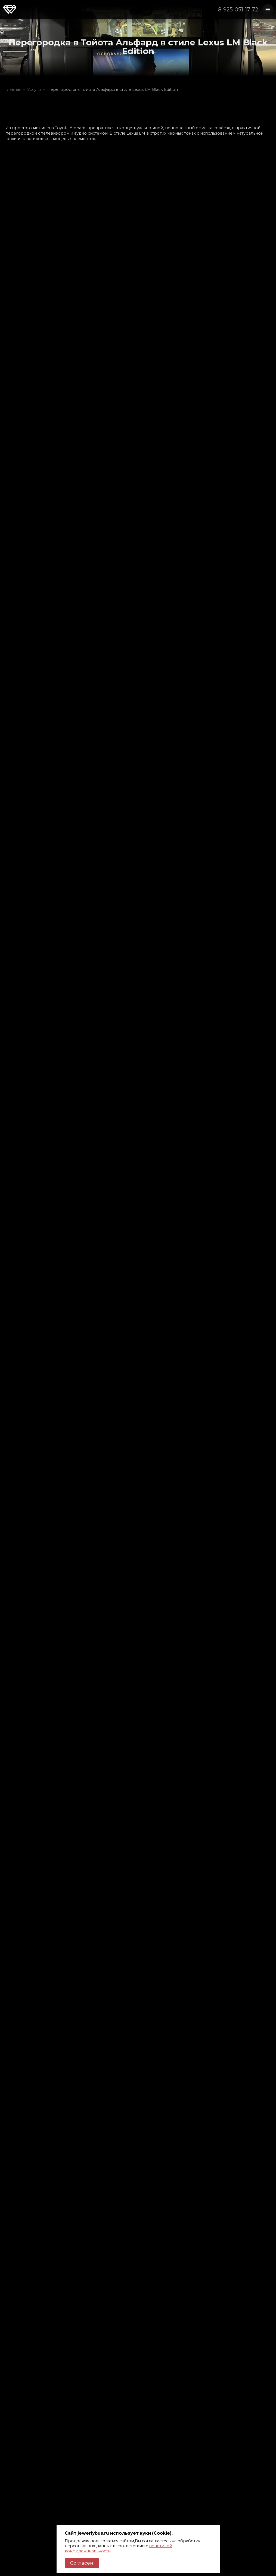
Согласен (81, 2563)
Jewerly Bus (9, 10)
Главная (13, 89)
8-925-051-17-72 (238, 9)
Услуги (34, 89)
